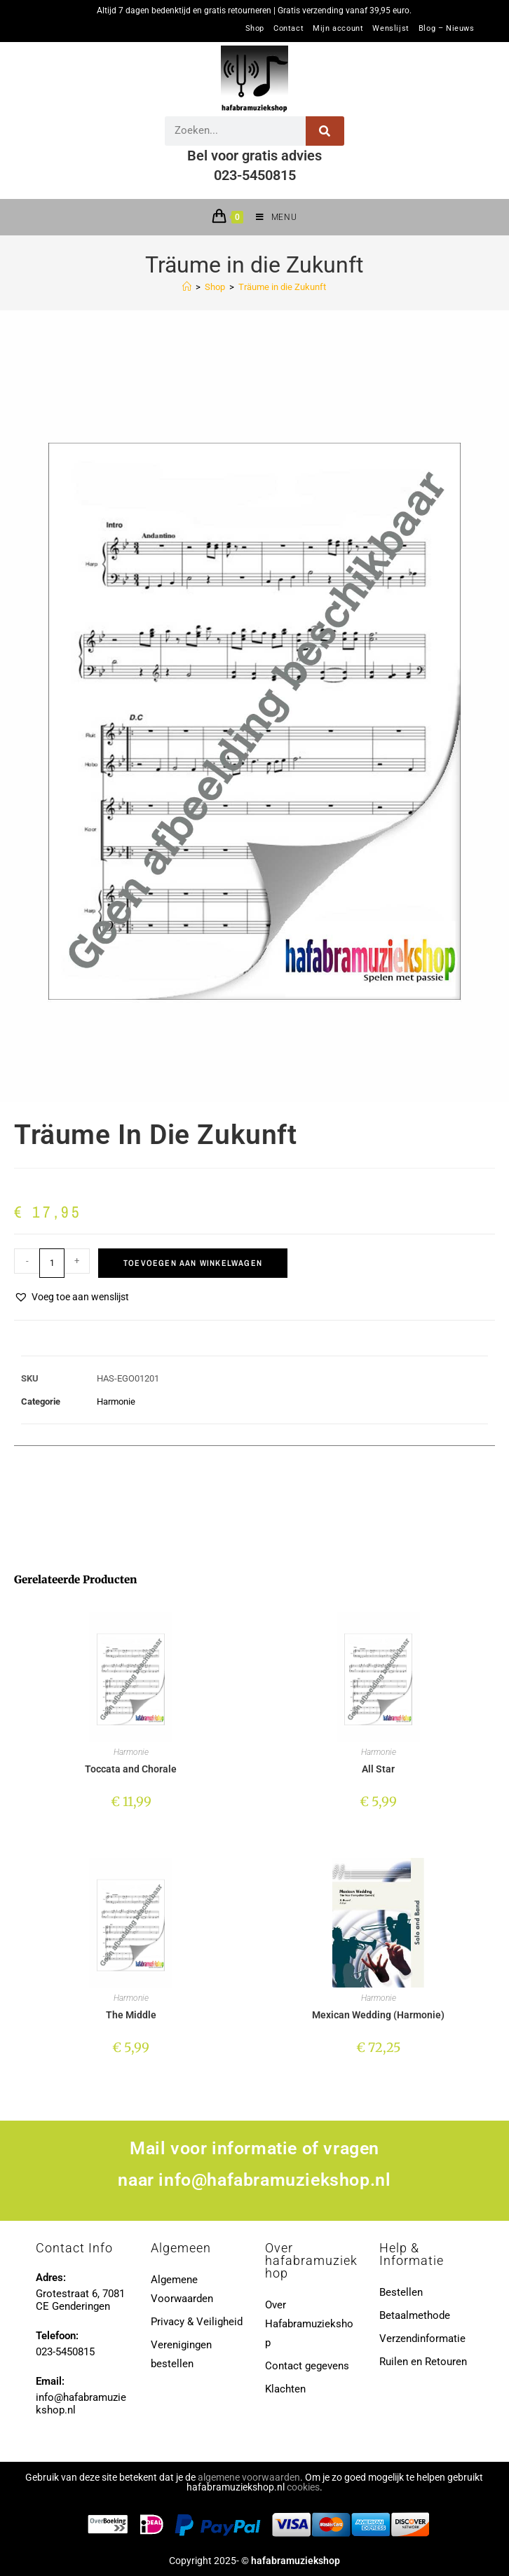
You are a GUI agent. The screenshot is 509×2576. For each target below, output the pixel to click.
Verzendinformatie (422, 2338)
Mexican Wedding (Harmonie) (378, 2014)
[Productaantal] (52, 1263)
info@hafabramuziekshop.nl (274, 2180)
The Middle (131, 2014)
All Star (378, 1769)
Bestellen (401, 2292)
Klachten (285, 2389)
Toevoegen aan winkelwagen (192, 1263)
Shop (254, 28)
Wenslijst (390, 28)
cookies (303, 2487)
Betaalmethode (414, 2315)
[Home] (186, 287)
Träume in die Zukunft (282, 287)
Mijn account (338, 28)
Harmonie (116, 1401)
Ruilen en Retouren (423, 2361)
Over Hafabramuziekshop (309, 2324)
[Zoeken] (325, 131)
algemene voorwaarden (249, 2477)
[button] (71, 1297)
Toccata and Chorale (131, 1769)
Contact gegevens (307, 2366)
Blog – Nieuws (447, 28)
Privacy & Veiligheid (197, 2321)
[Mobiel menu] (271, 217)
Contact (288, 28)
